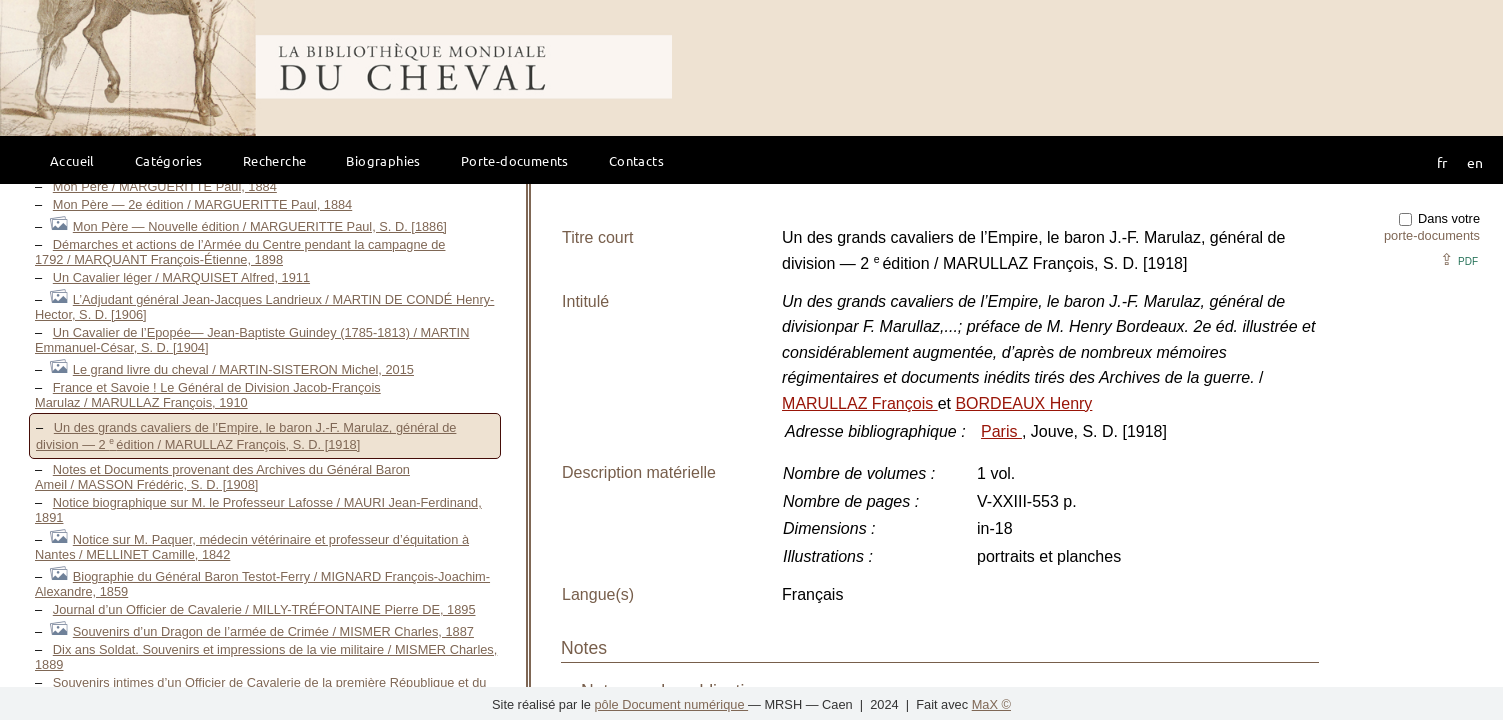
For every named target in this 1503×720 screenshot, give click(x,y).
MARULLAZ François (860, 403)
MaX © (991, 704)
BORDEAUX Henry (1023, 403)
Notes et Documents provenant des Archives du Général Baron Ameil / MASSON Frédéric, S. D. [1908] (222, 477)
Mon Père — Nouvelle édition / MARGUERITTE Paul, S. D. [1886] (260, 226)
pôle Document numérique (671, 704)
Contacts (636, 160)
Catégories (169, 160)
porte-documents (1432, 235)
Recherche (275, 160)
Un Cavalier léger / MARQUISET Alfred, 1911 (181, 277)
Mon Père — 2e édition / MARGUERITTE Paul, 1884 (202, 204)
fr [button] (1442, 162)
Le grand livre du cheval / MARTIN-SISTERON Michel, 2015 (243, 369)
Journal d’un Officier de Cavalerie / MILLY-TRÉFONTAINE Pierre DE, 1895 (264, 609)
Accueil (72, 160)
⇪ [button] (1459, 259)
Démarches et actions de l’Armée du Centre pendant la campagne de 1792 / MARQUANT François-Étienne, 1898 (240, 252)
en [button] (1475, 162)
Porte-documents (515, 160)
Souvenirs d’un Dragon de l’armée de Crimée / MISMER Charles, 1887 (273, 631)
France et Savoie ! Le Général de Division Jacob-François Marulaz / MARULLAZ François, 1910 (208, 395)
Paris (1001, 431)
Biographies (383, 160)
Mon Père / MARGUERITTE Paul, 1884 (165, 186)
